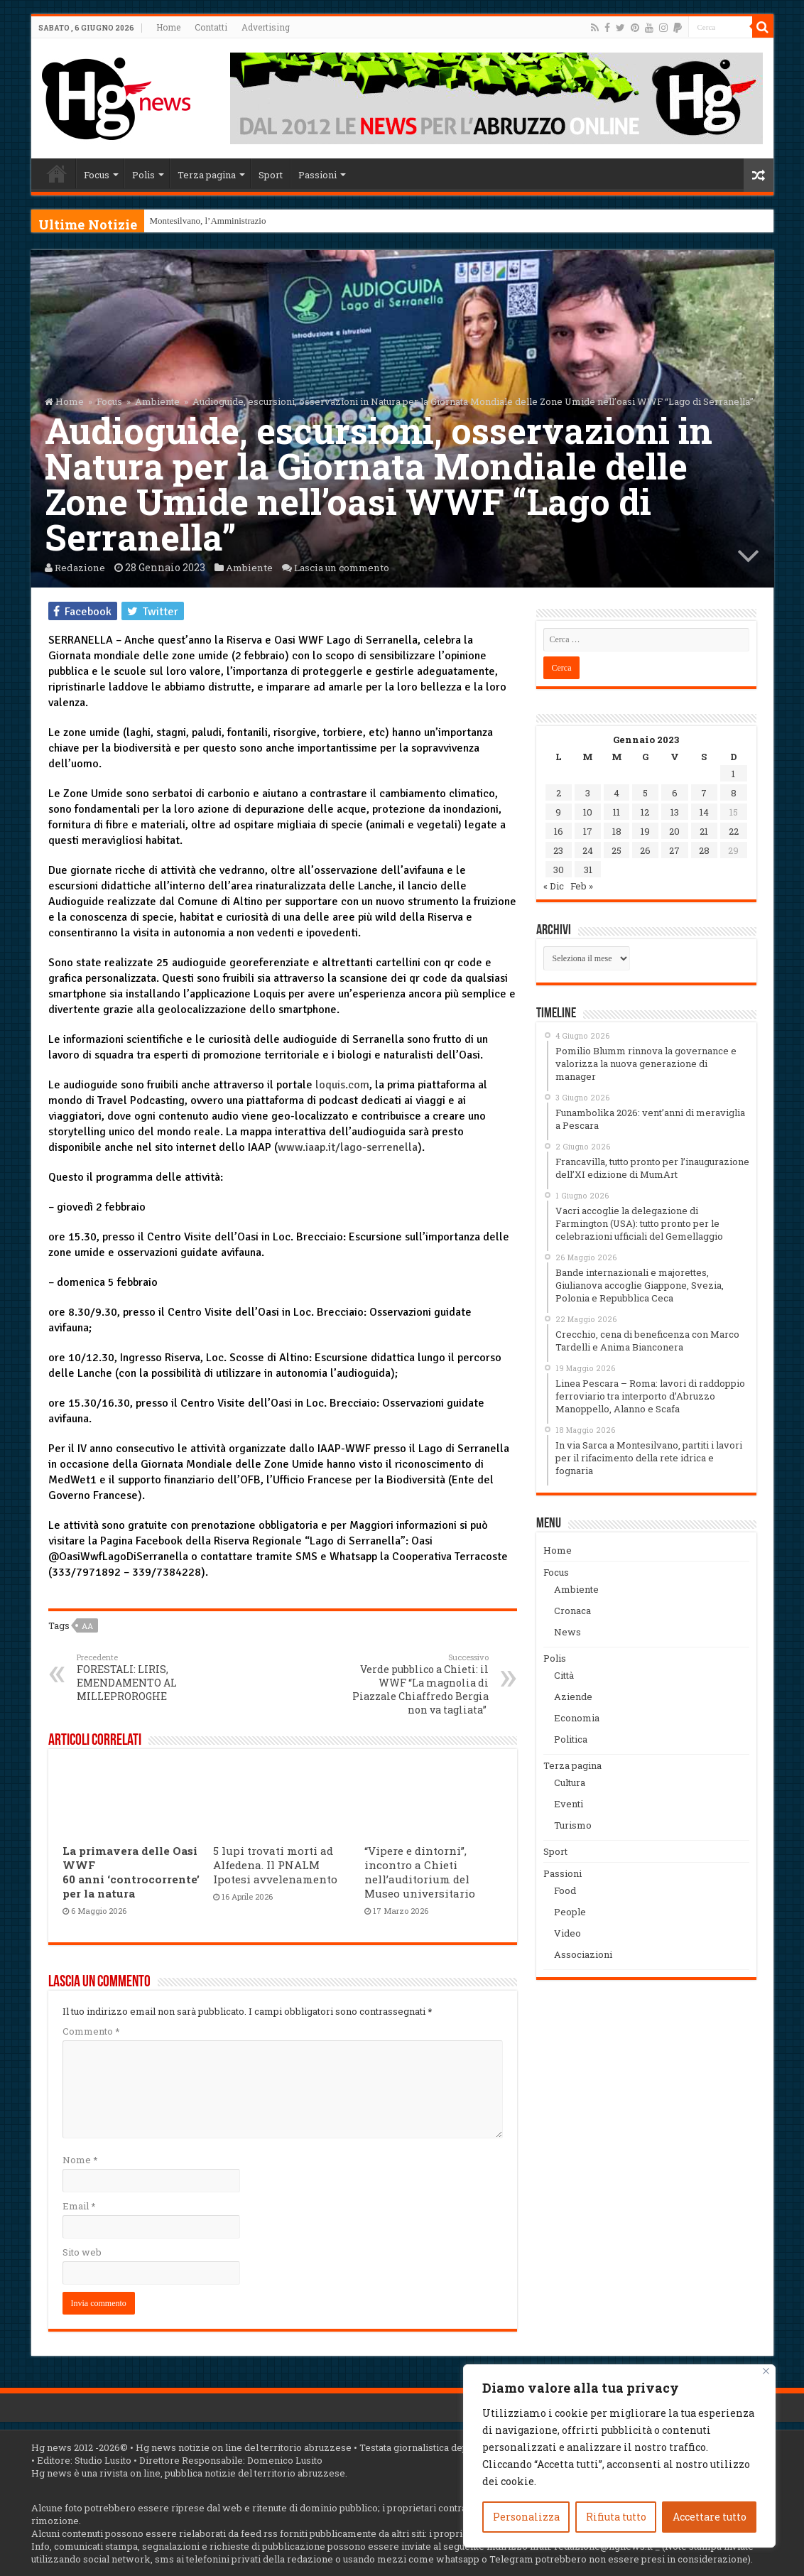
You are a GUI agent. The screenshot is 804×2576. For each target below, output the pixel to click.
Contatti (211, 27)
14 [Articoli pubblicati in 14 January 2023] (704, 812)
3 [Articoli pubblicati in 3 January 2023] (587, 792)
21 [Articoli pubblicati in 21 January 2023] (704, 831)
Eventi (568, 1803)
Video (567, 1933)
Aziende (573, 1696)
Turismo (573, 1825)
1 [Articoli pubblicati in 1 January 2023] (733, 773)
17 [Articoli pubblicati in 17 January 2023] (587, 831)
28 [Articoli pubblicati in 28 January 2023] (704, 850)
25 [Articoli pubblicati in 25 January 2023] (616, 850)
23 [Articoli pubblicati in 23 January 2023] (558, 850)
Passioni (317, 174)
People (570, 1911)
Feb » (581, 886)
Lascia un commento (353, 567)
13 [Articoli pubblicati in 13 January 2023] (674, 812)
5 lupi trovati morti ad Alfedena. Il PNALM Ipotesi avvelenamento (275, 1865)
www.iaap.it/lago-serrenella (348, 1147)
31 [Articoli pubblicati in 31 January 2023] (588, 869)
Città (564, 1675)
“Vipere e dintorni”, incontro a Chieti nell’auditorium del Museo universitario (419, 1872)
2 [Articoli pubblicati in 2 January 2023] (558, 792)
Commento (91, 2031)
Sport (271, 174)
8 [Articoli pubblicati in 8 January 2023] (734, 792)
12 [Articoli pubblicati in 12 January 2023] (645, 812)
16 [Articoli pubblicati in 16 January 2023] (558, 831)
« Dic (553, 886)
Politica (570, 1739)
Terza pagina (207, 174)
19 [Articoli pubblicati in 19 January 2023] (645, 831)
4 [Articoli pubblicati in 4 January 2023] (616, 792)
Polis (143, 174)
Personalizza (526, 2516)
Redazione (81, 567)
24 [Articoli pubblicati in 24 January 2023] (587, 850)
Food (565, 1890)
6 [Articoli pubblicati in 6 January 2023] (675, 792)
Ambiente (157, 401)
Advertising (265, 27)
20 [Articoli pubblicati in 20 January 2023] (674, 831)
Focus (96, 174)
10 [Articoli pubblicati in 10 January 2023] (587, 812)
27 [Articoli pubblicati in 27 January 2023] (674, 850)
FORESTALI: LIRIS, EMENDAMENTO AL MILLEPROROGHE (149, 1677)
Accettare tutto (709, 2516)
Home (168, 27)
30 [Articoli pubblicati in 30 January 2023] (558, 869)
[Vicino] (766, 2371)
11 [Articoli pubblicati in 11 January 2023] (616, 812)
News (567, 1631)
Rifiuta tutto (616, 2516)
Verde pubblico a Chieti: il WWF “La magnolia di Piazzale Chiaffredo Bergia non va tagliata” (416, 1684)
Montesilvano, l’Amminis (197, 220)
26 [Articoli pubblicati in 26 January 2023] (645, 850)
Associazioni (583, 1954)
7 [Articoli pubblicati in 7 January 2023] (704, 792)
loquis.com (342, 1085)
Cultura (569, 1782)
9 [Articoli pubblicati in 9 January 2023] (558, 812)
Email (79, 2205)
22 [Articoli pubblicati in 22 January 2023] (734, 831)
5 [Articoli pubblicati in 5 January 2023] (645, 792)
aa (87, 1625)
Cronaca (572, 1610)
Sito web (82, 2252)
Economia (576, 1717)
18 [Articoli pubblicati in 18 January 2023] (616, 831)
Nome (80, 2159)
